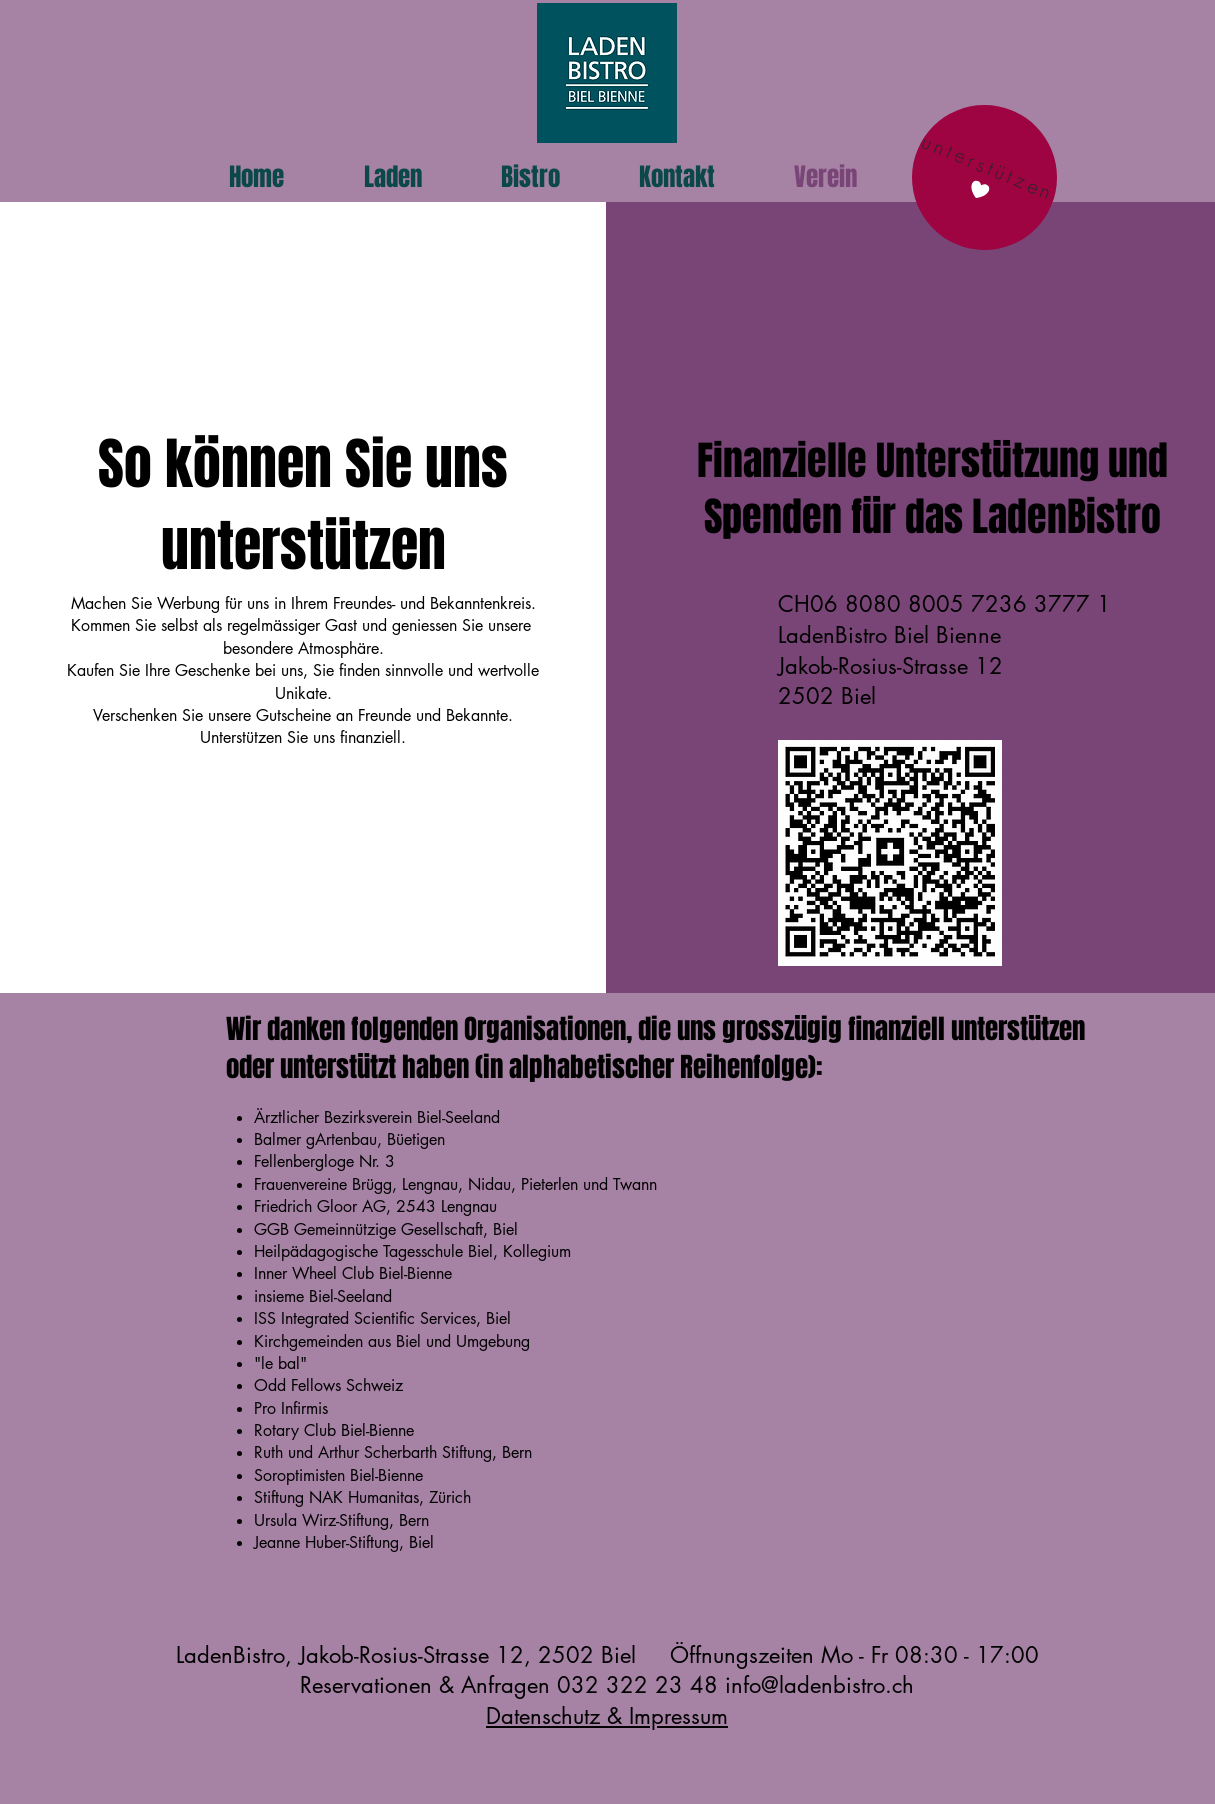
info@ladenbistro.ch (819, 1685)
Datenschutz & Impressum (607, 1716)
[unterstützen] (984, 178)
